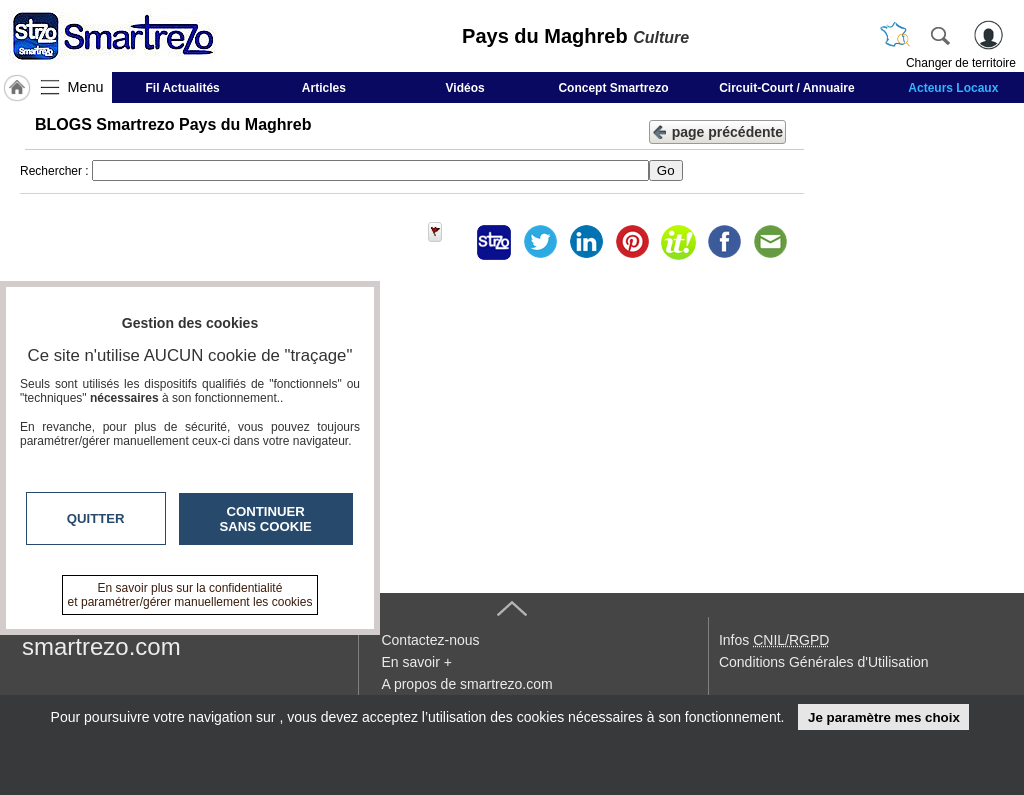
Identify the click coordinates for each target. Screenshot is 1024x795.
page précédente (717, 130)
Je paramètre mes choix (884, 717)
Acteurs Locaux (953, 88)
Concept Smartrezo (613, 88)
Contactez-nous (430, 640)
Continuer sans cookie (266, 519)
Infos (774, 640)
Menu (86, 87)
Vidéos (465, 88)
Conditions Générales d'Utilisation (824, 662)
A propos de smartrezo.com (466, 684)
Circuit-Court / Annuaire (787, 88)
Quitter (96, 518)
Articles (324, 88)
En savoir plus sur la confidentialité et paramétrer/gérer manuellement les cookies (190, 595)
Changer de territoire (961, 63)
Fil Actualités (183, 88)
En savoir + (416, 662)
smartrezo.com (101, 646)
